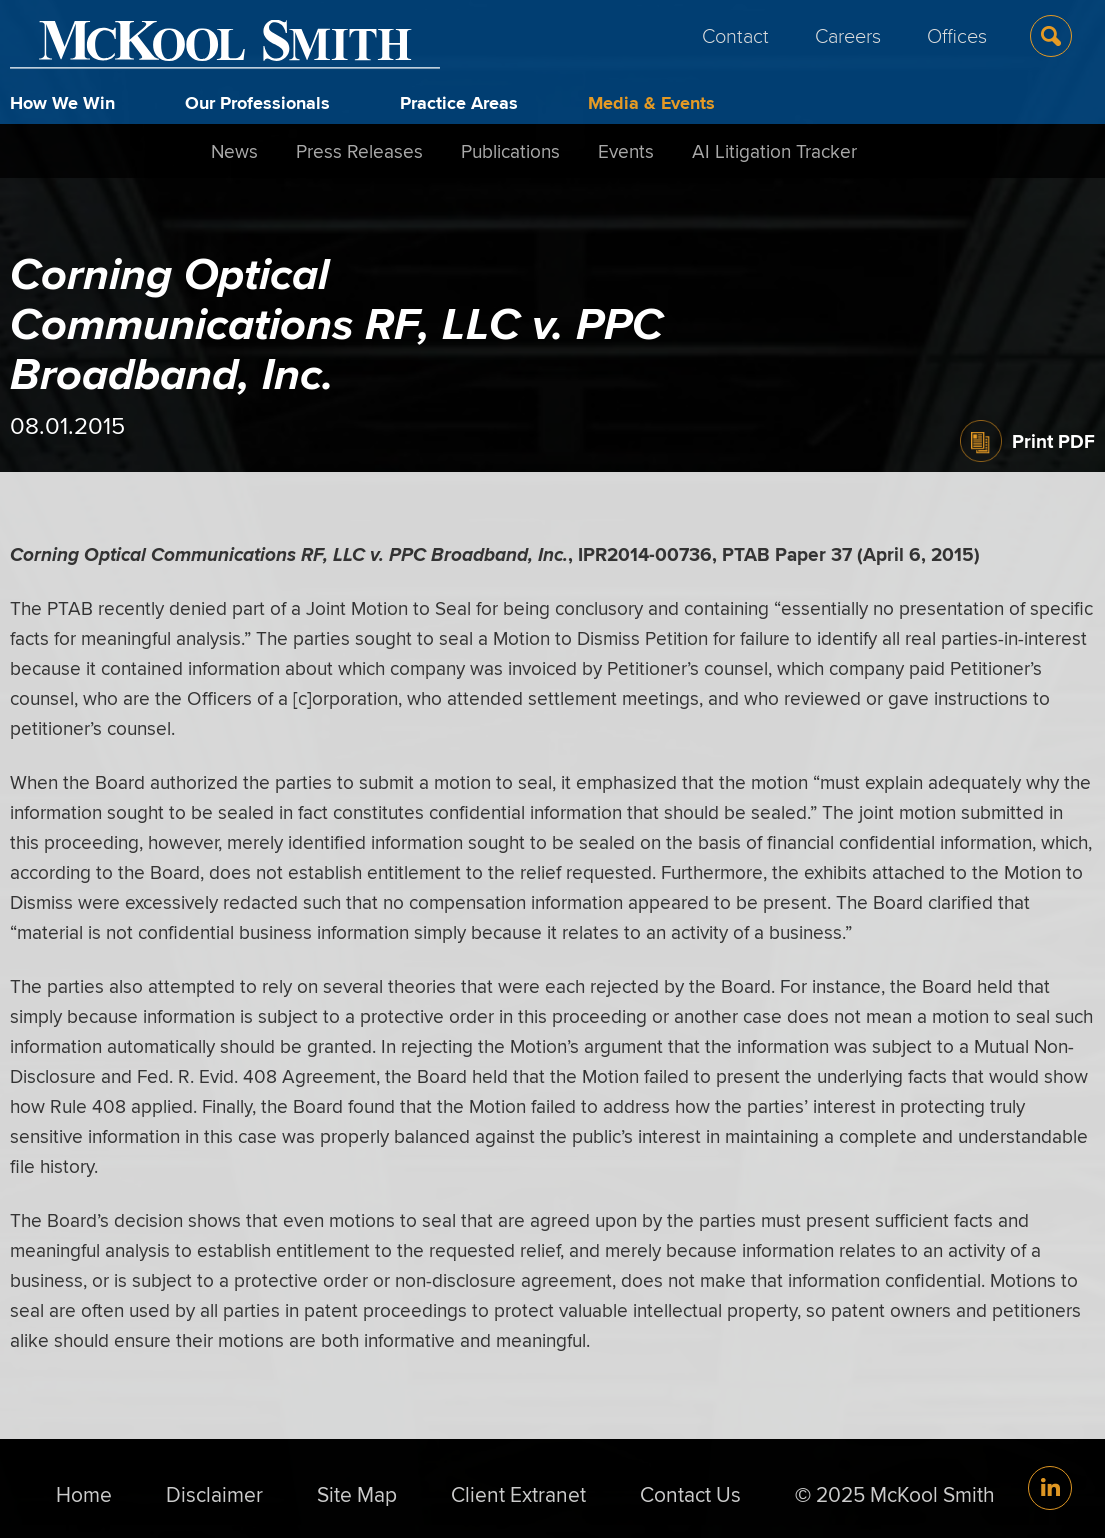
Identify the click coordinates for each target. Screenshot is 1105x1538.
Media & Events (651, 103)
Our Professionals (257, 103)
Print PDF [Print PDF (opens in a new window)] (1053, 441)
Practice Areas (459, 103)
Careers (848, 35)
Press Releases (359, 151)
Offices (957, 35)
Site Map (357, 1494)
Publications (510, 151)
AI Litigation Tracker (774, 151)
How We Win (62, 103)
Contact (735, 35)
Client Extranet (518, 1494)
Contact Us (690, 1494)
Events (626, 151)
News (234, 151)
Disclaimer (214, 1494)
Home (84, 1494)
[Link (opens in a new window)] (1050, 1488)
